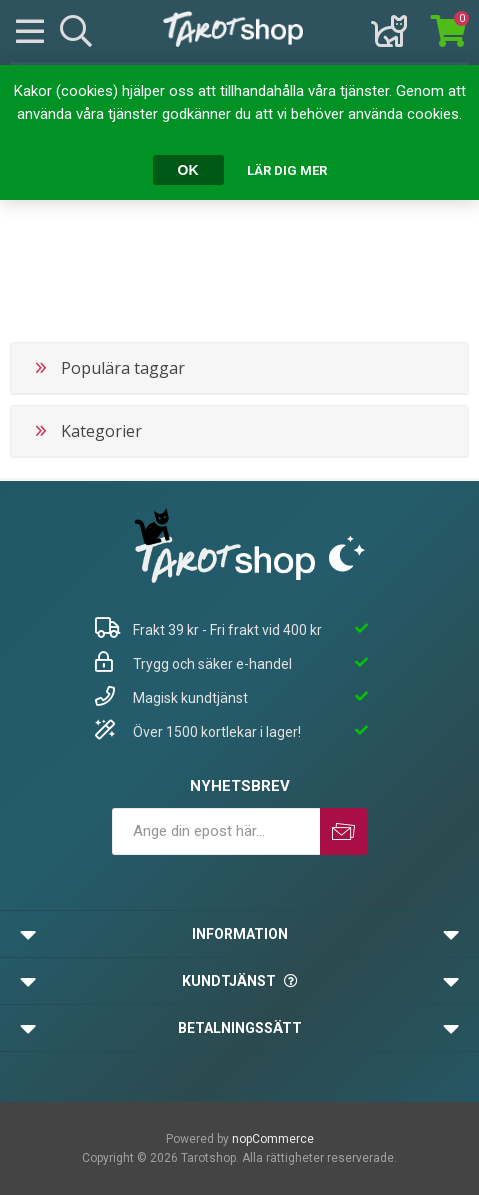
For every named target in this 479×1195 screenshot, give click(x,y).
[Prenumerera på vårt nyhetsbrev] (216, 831)
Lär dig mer (287, 170)
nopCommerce (273, 1139)
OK (188, 170)
